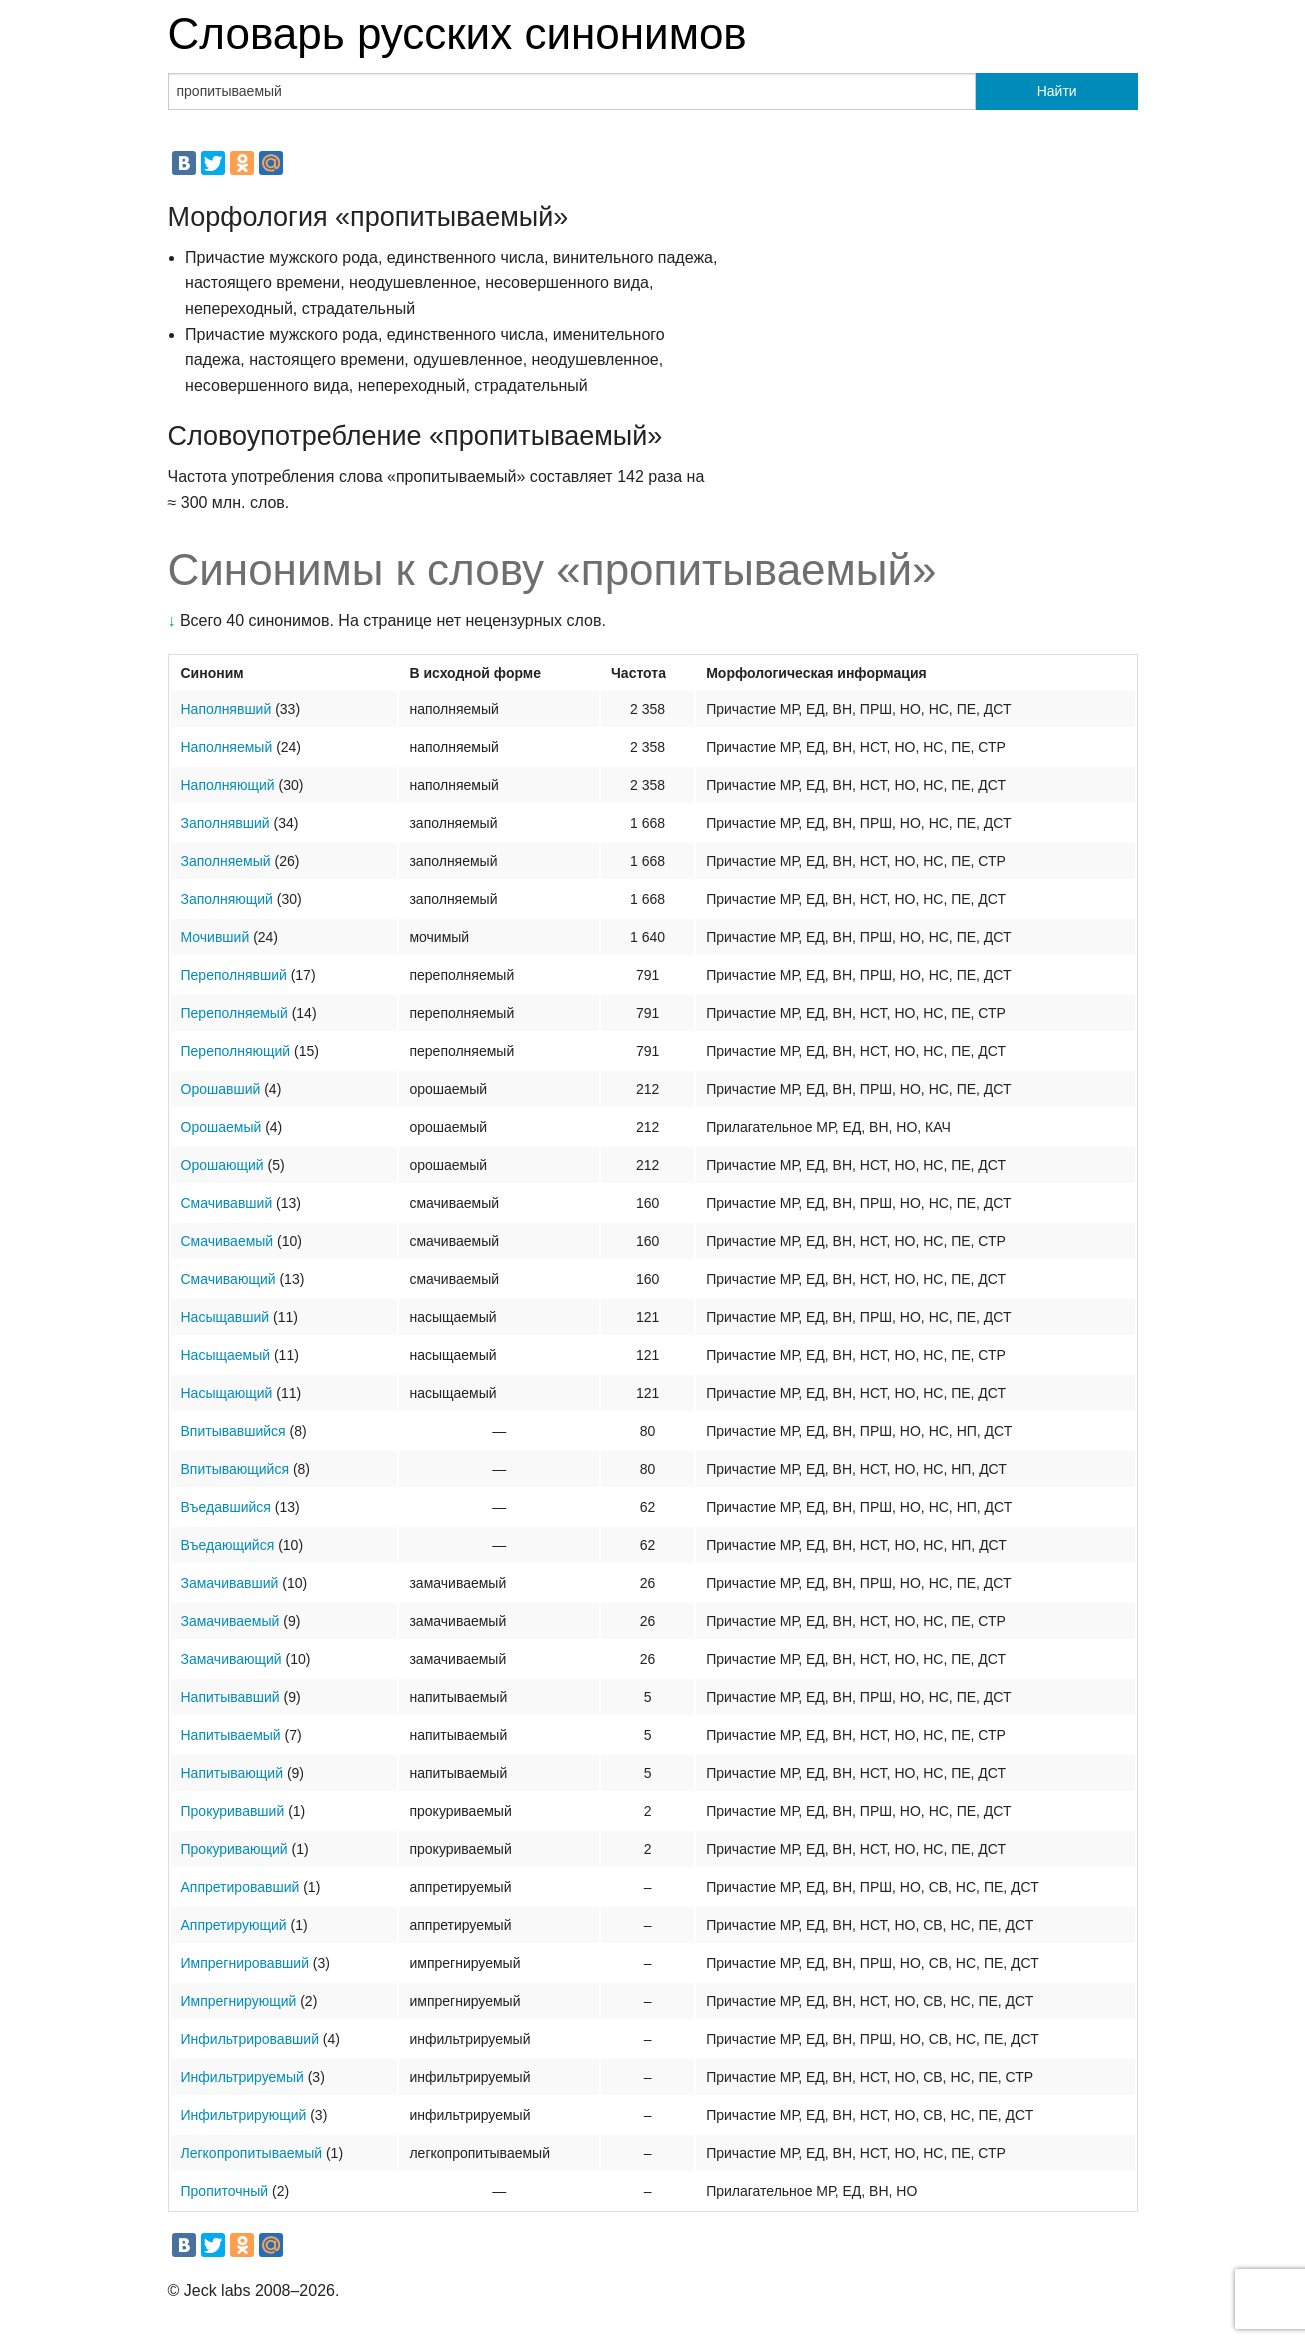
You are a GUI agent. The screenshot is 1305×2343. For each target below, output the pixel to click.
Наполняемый (227, 747)
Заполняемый (226, 861)
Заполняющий (227, 899)
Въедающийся (228, 1545)
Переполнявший (234, 975)
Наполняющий (228, 785)
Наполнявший (226, 709)
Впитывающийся (235, 1469)
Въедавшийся (226, 1507)
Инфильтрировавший (250, 2039)
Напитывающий (232, 1773)
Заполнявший (225, 823)
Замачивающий (231, 1659)
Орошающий (222, 1165)
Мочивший (215, 937)
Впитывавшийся (233, 1431)
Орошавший (221, 1089)
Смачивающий (228, 1279)
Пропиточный (225, 2191)
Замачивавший (230, 1583)
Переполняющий (236, 1051)
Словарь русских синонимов (457, 33)
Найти (1057, 91)
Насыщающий (227, 1393)
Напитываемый (231, 1735)
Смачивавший (227, 1203)
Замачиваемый (230, 1621)
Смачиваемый (227, 1241)
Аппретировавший (240, 1887)
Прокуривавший (233, 1811)
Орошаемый (221, 1127)
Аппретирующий (234, 1925)
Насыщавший (225, 1317)
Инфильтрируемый (242, 2077)
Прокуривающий (234, 1849)
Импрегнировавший (245, 1963)
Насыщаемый (226, 1355)
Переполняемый (234, 1013)
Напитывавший (230, 1697)
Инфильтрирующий (244, 2115)
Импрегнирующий (239, 2001)
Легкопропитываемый (252, 2153)
